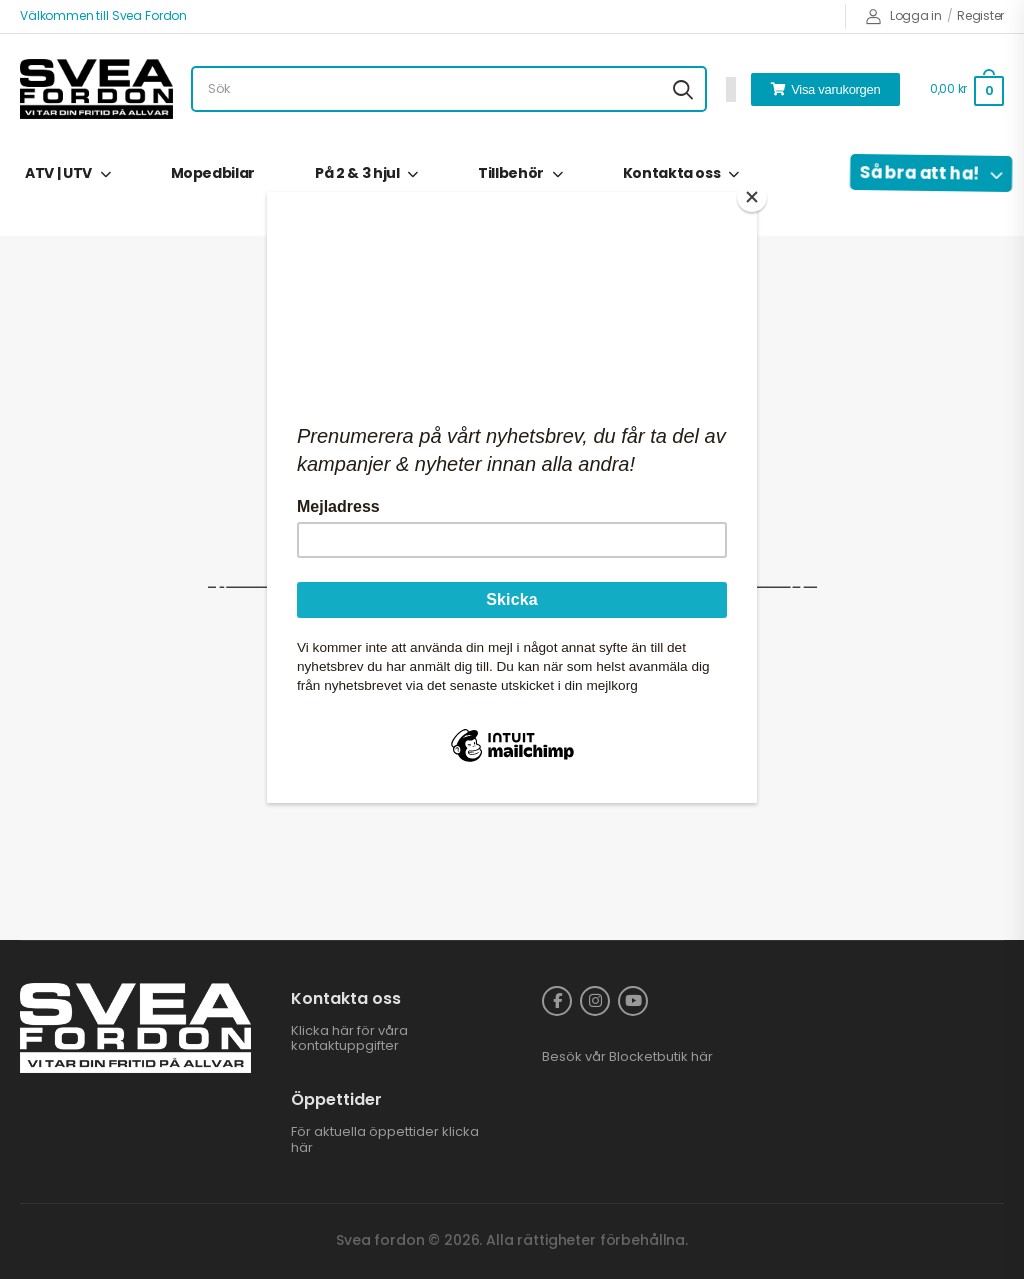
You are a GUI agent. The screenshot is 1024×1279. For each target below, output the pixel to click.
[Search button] (683, 89)
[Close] (752, 197)
